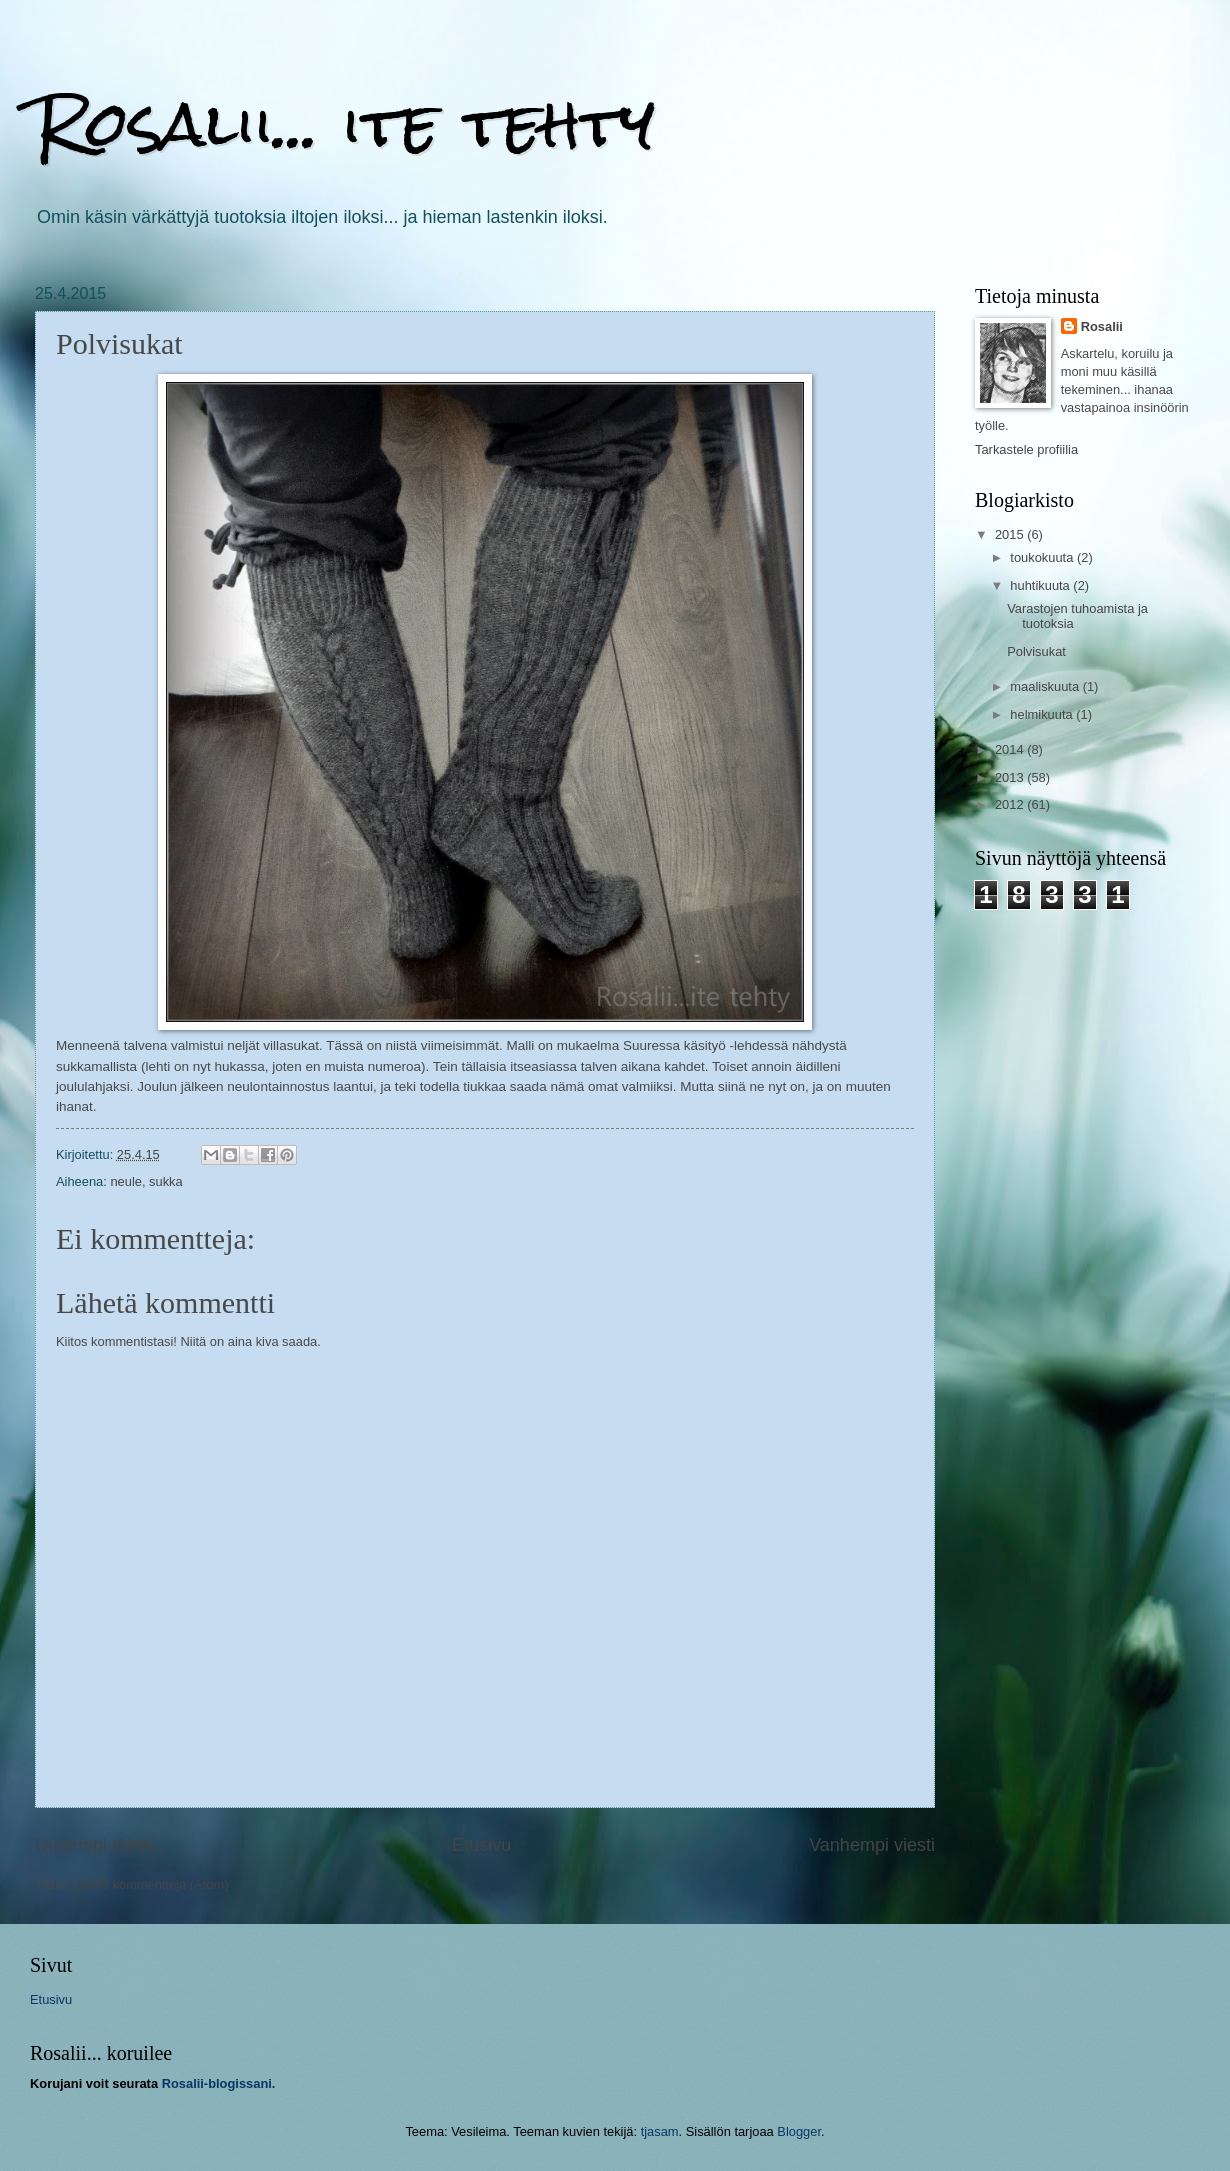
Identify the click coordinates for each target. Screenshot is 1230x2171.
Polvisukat (1036, 651)
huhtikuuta (1041, 585)
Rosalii (1102, 326)
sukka (166, 1181)
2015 (1011, 534)
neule (126, 1181)
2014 (1011, 749)
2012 (1011, 804)
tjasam (660, 2131)
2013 (1011, 777)
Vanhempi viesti (872, 1845)
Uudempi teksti (94, 1845)
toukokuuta (1043, 557)
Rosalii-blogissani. (219, 2083)
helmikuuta (1043, 714)
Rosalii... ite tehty (345, 123)
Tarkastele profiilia (1026, 449)
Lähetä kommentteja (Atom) (149, 1884)
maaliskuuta (1046, 686)
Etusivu (481, 1845)
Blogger (799, 2131)
